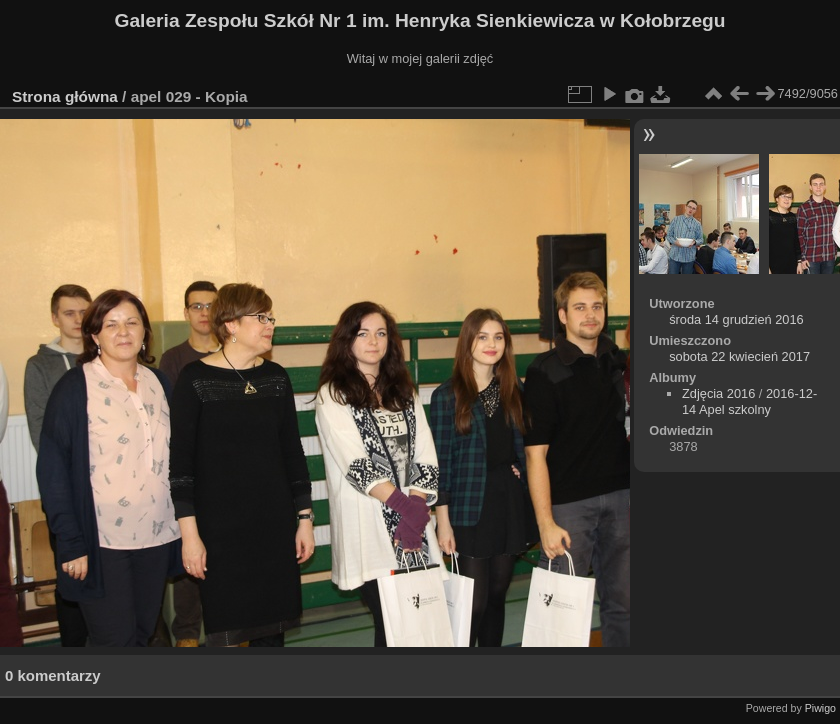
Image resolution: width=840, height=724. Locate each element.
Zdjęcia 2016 (718, 393)
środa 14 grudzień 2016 (736, 319)
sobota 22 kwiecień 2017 (739, 356)
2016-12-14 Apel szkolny (749, 401)
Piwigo (820, 708)
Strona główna (65, 96)
